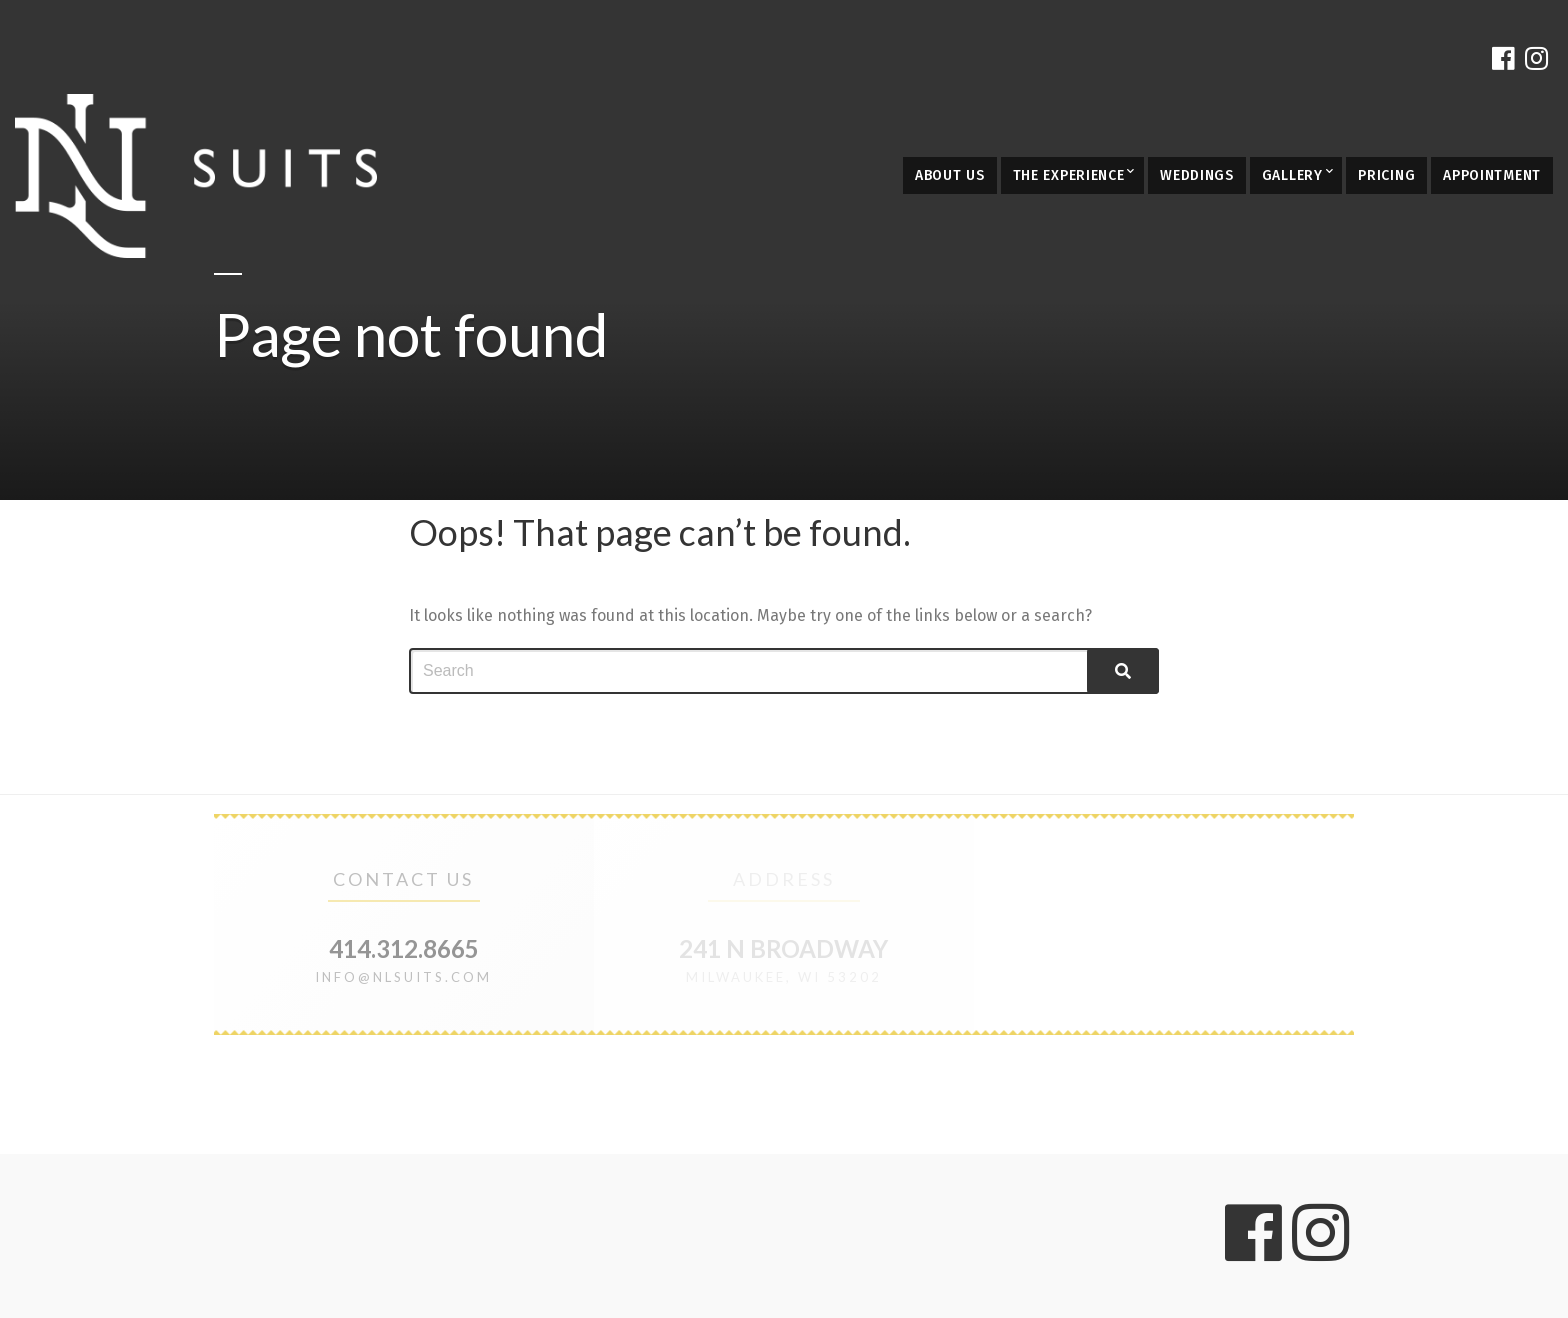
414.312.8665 (404, 948)
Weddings (1197, 175)
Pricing (1386, 175)
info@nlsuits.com (403, 977)
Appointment (1492, 175)
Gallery (1292, 175)
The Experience (1069, 175)
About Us (950, 175)
